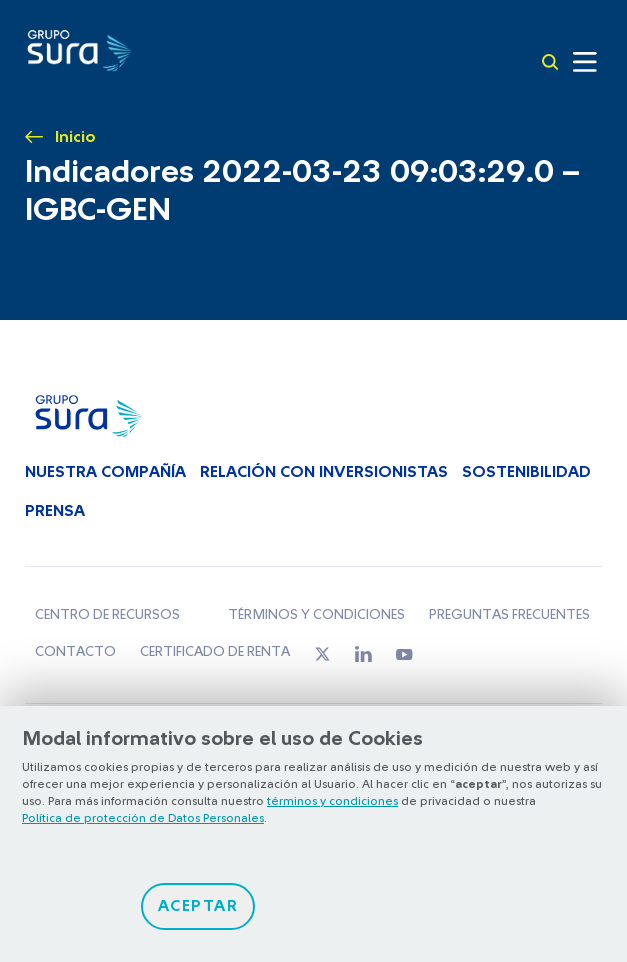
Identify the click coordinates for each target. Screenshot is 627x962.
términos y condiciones (332, 801)
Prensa (55, 511)
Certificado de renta (215, 652)
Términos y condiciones (316, 615)
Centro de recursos (107, 615)
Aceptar (198, 906)
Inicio (75, 137)
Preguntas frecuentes (509, 615)
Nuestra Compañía (105, 472)
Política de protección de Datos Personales (143, 818)
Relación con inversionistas (324, 472)
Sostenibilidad (526, 472)
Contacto (75, 652)
